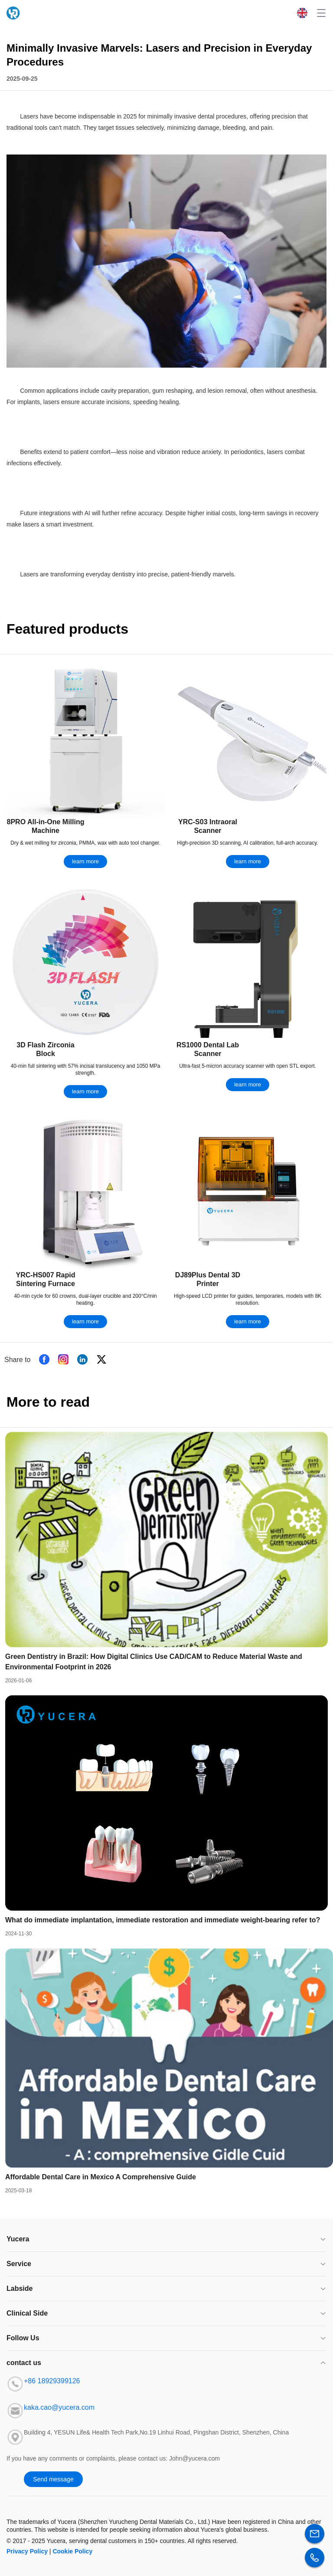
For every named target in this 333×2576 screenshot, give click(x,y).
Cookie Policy (72, 2551)
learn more (85, 861)
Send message (53, 2479)
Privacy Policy (27, 2551)
